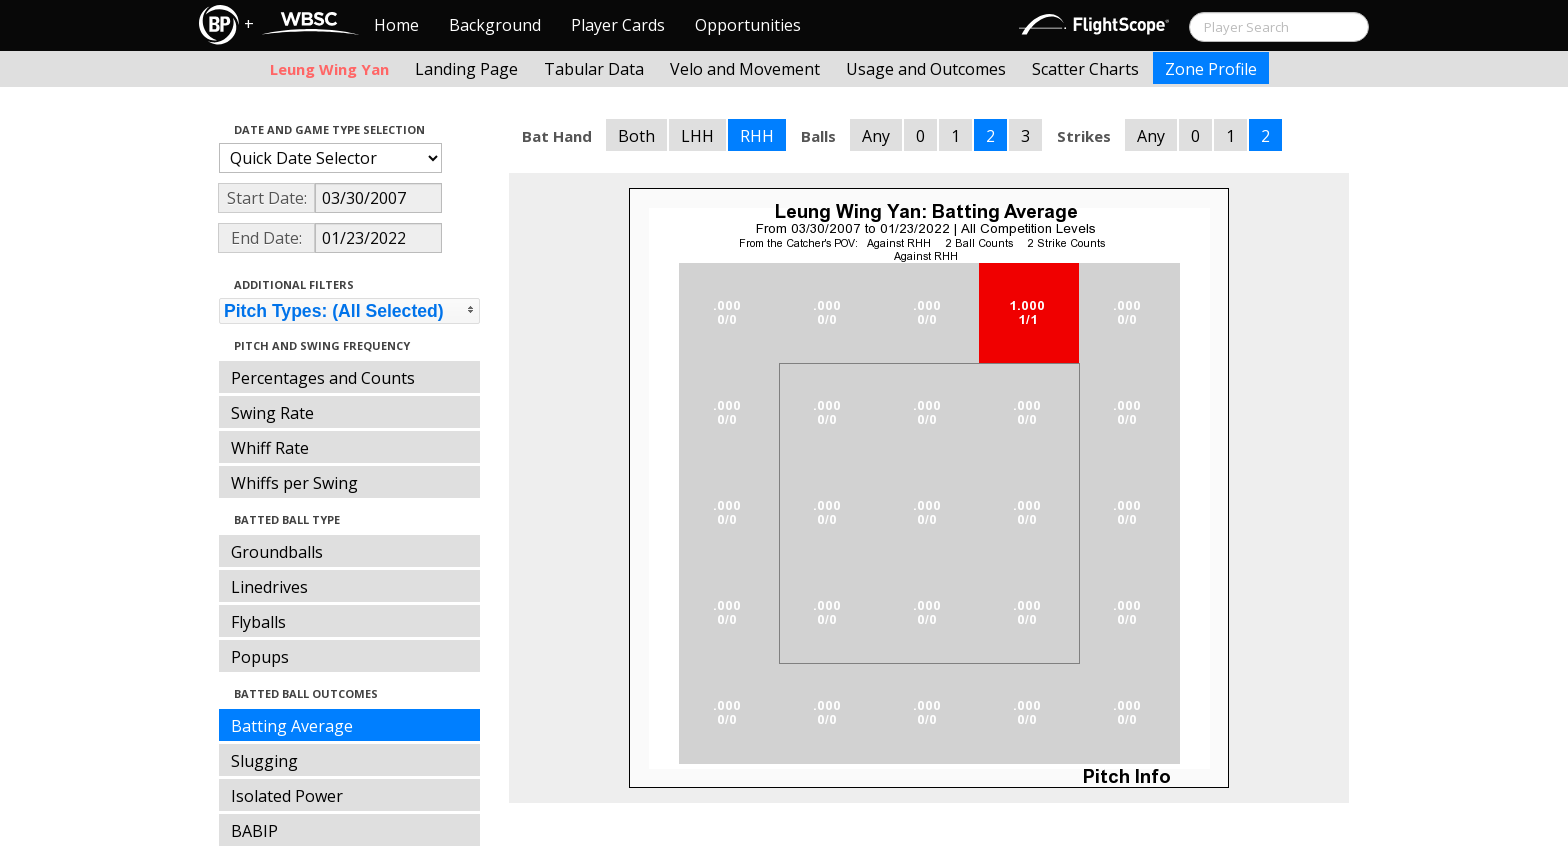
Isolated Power (287, 796)
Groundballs (277, 552)
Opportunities (748, 25)
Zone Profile (1211, 69)
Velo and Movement (745, 69)
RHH (757, 136)
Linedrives (269, 587)
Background (495, 25)
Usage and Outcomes (926, 69)
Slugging (264, 761)
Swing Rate (272, 413)
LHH (697, 136)
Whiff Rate (270, 448)
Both (636, 136)
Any (876, 136)
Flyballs (258, 622)
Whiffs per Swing (294, 483)
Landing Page (466, 69)
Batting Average (292, 726)
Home (396, 25)
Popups (260, 657)
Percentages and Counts (323, 378)
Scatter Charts (1085, 69)
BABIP (254, 831)
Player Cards (618, 25)
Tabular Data (594, 69)
